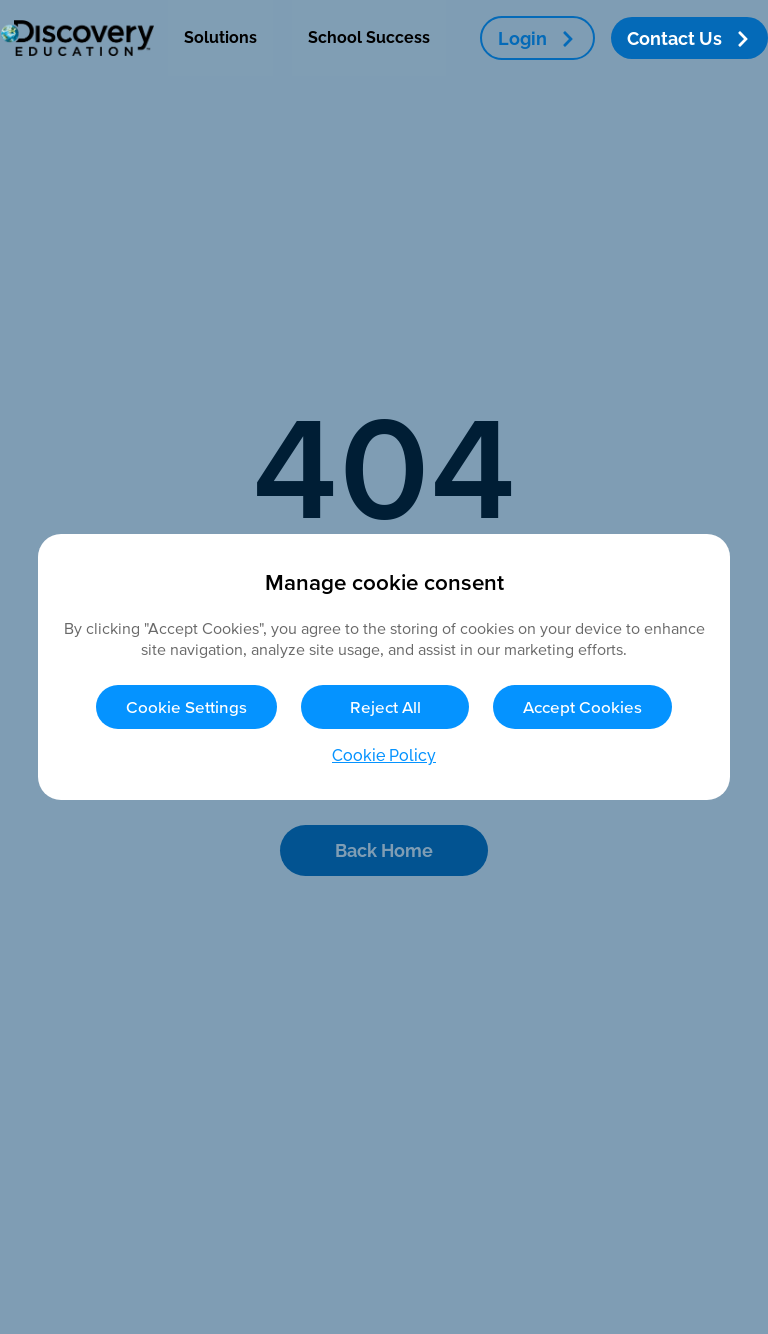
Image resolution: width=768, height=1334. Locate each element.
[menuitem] (220, 38)
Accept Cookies (582, 706)
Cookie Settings (186, 706)
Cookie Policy (384, 755)
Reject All (385, 706)
